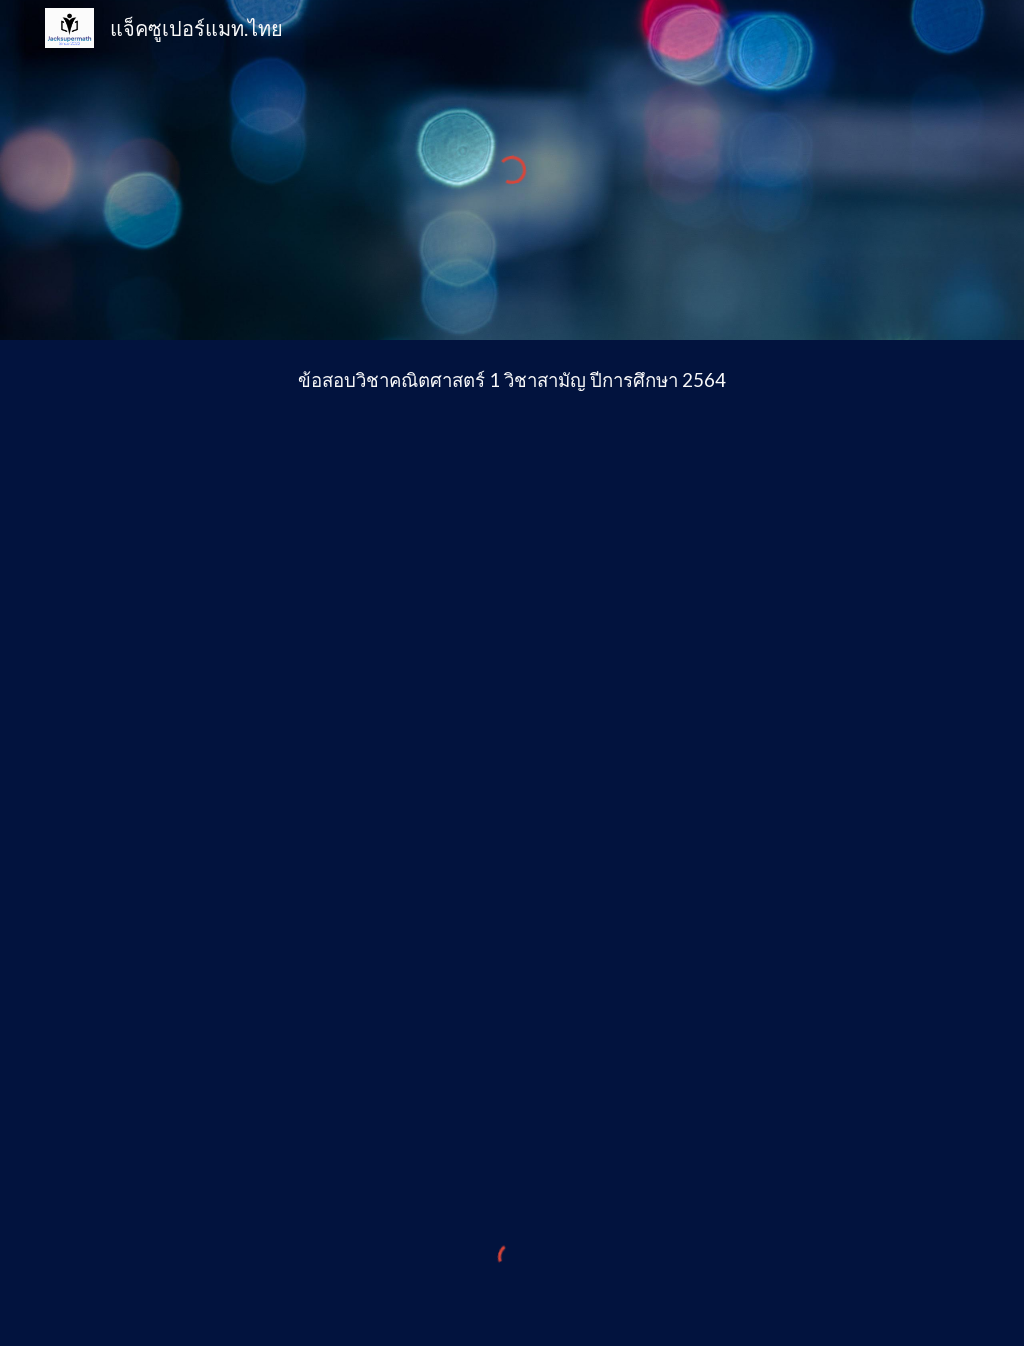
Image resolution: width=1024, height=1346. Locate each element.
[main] (512, 381)
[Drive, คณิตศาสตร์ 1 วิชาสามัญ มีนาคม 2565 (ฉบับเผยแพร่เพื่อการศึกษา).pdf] (512, 779)
